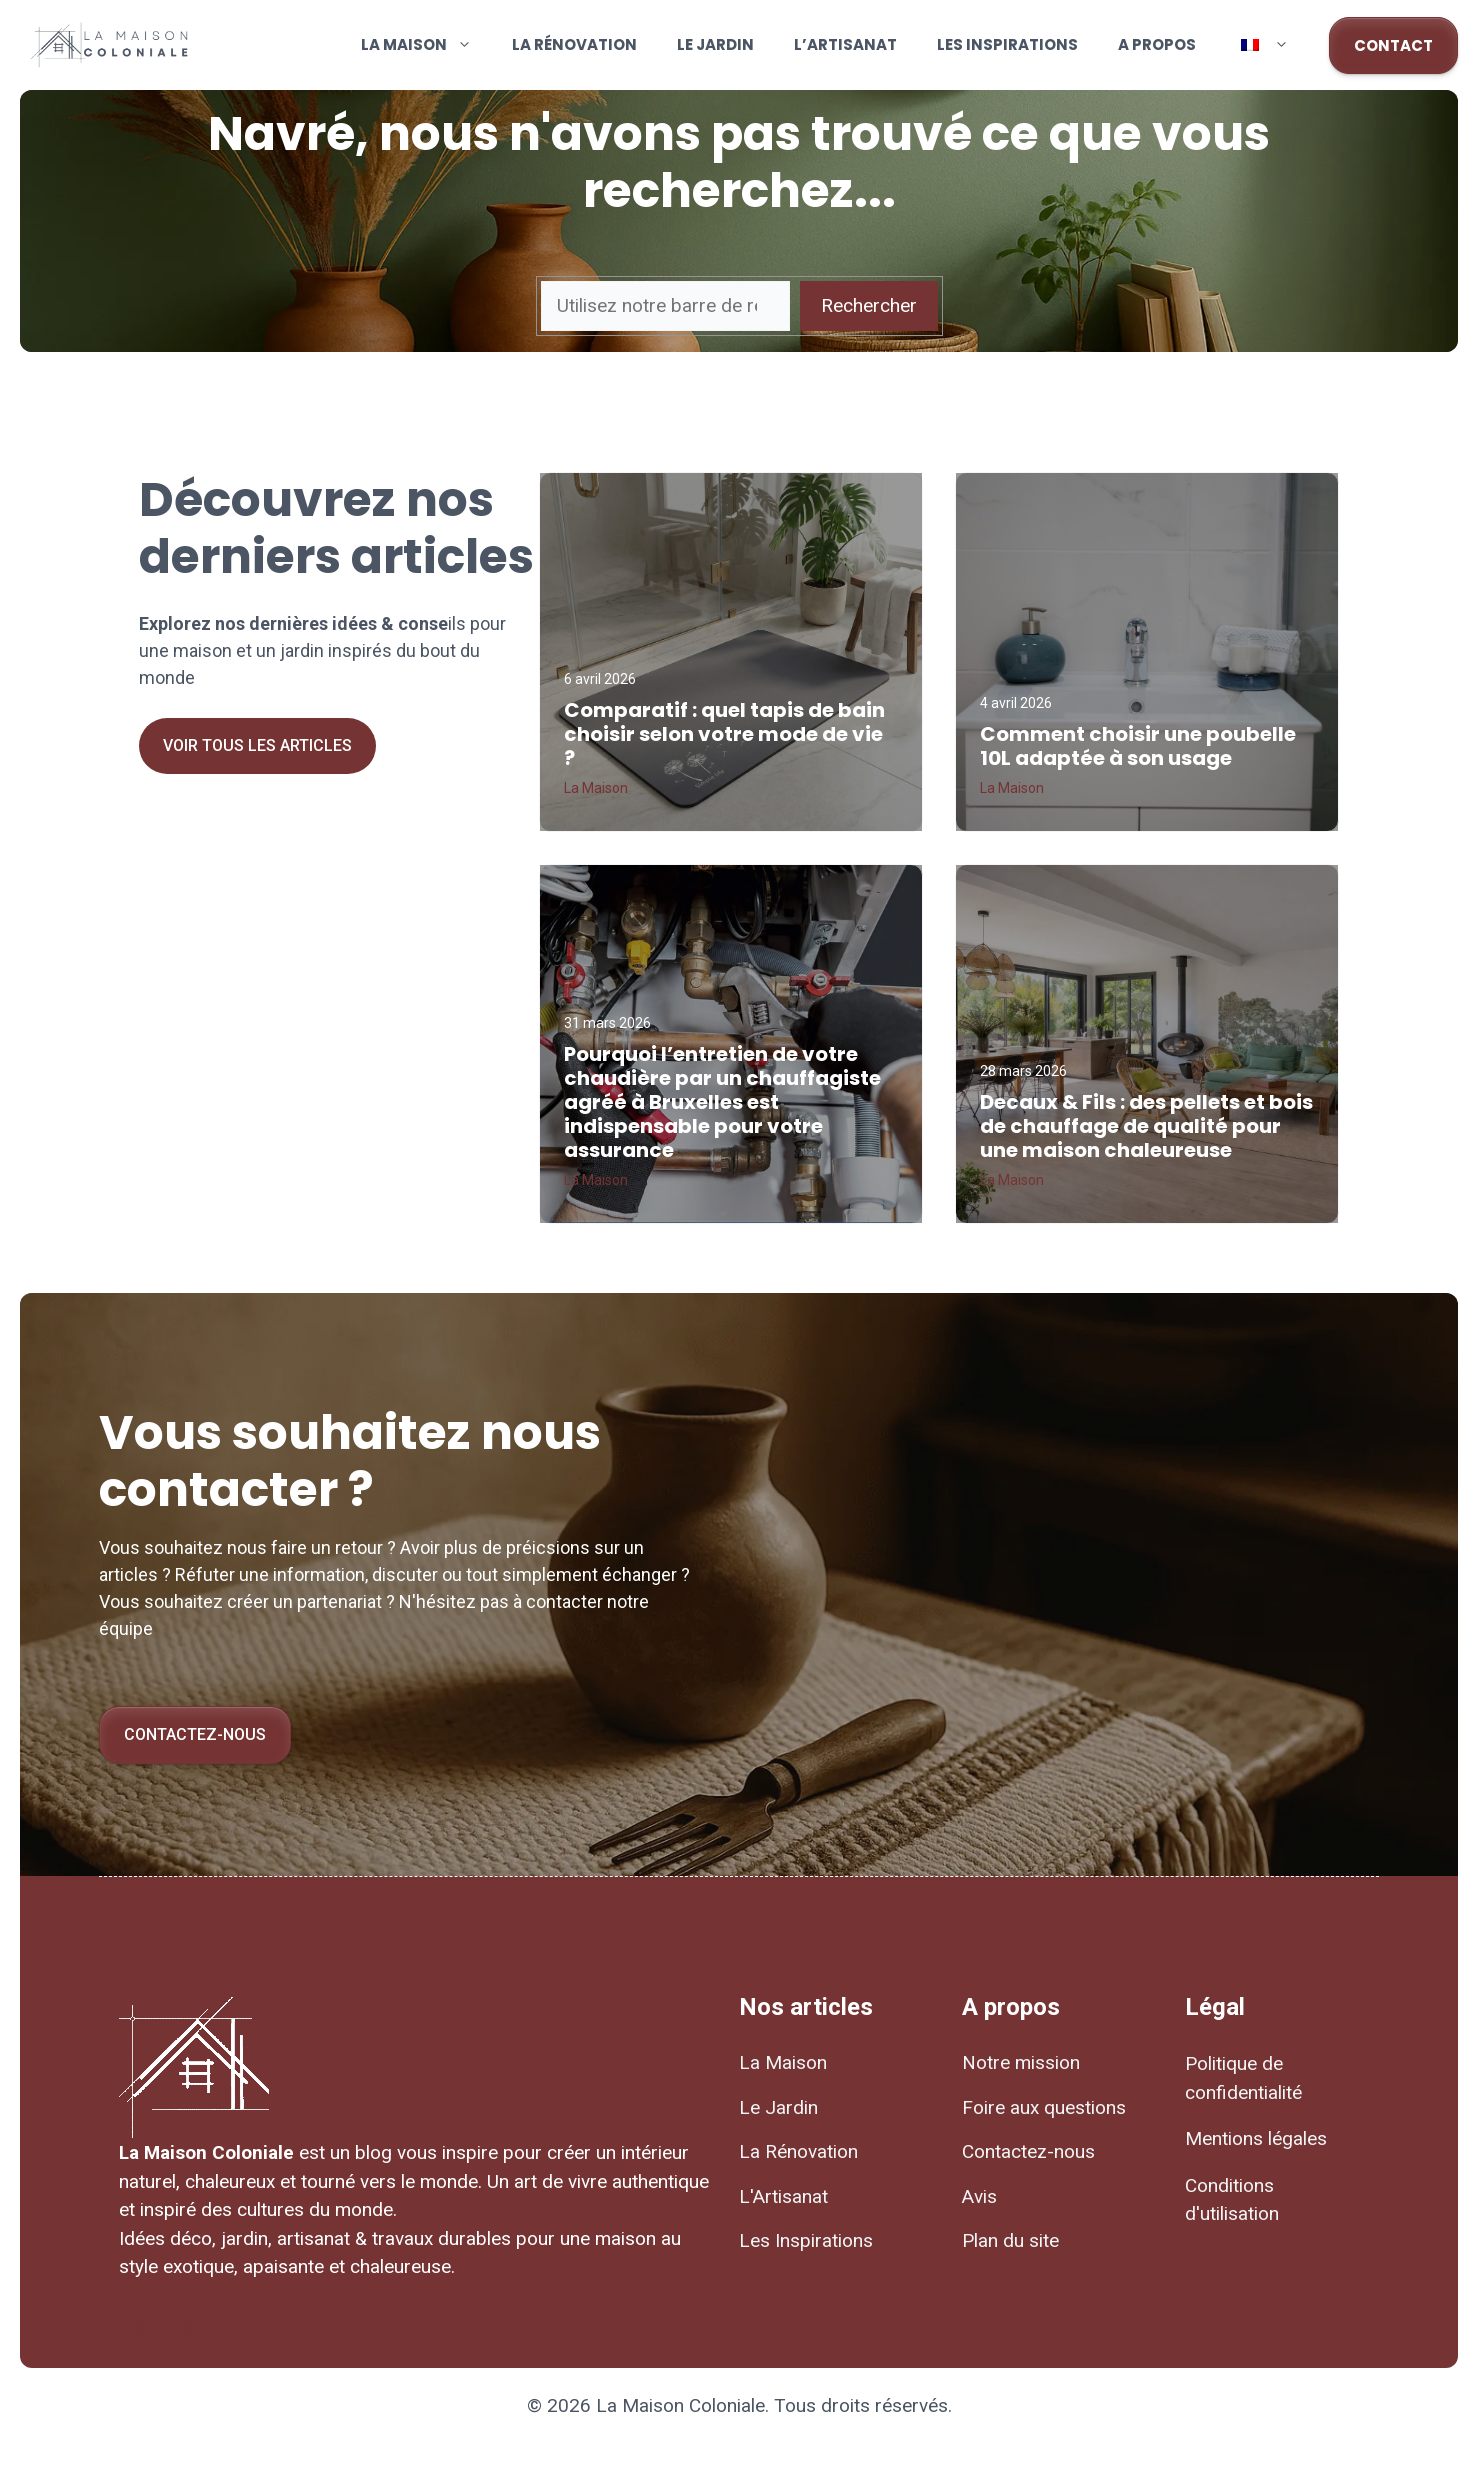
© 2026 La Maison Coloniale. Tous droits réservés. (739, 2405)
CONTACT (1393, 45)
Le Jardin (715, 44)
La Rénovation (574, 44)
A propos (1157, 44)
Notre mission (1021, 2062)
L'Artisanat (783, 2196)
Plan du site (1010, 2240)
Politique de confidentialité (1243, 2078)
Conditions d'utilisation (1232, 2200)
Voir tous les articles (257, 745)
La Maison (426, 45)
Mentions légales (1256, 2138)
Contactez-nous (195, 1734)
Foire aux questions (1044, 2107)
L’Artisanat (845, 44)
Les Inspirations (1007, 44)
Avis (979, 2196)
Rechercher (869, 305)
